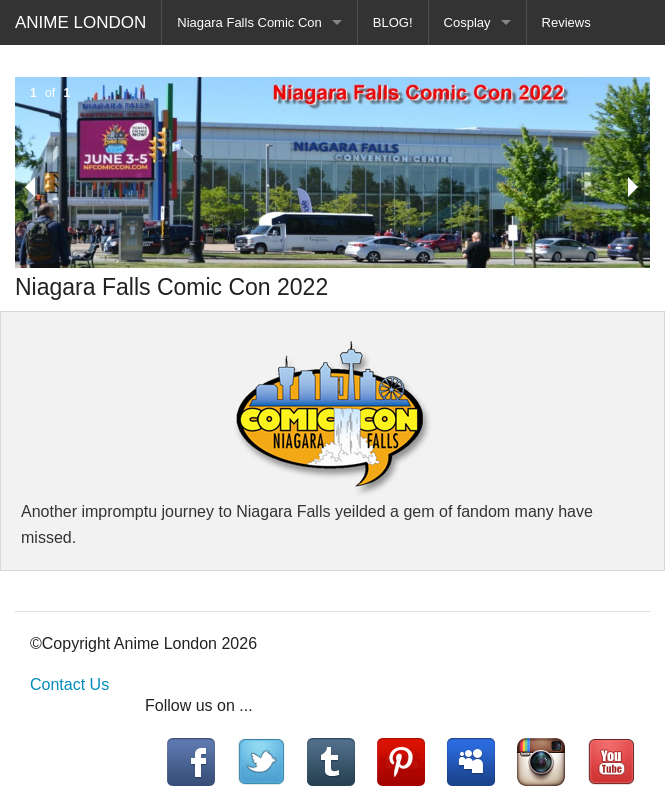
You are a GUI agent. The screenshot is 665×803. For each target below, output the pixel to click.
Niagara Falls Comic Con (249, 22)
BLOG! (393, 22)
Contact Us (69, 684)
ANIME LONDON (80, 22)
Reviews (566, 22)
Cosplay (467, 22)
